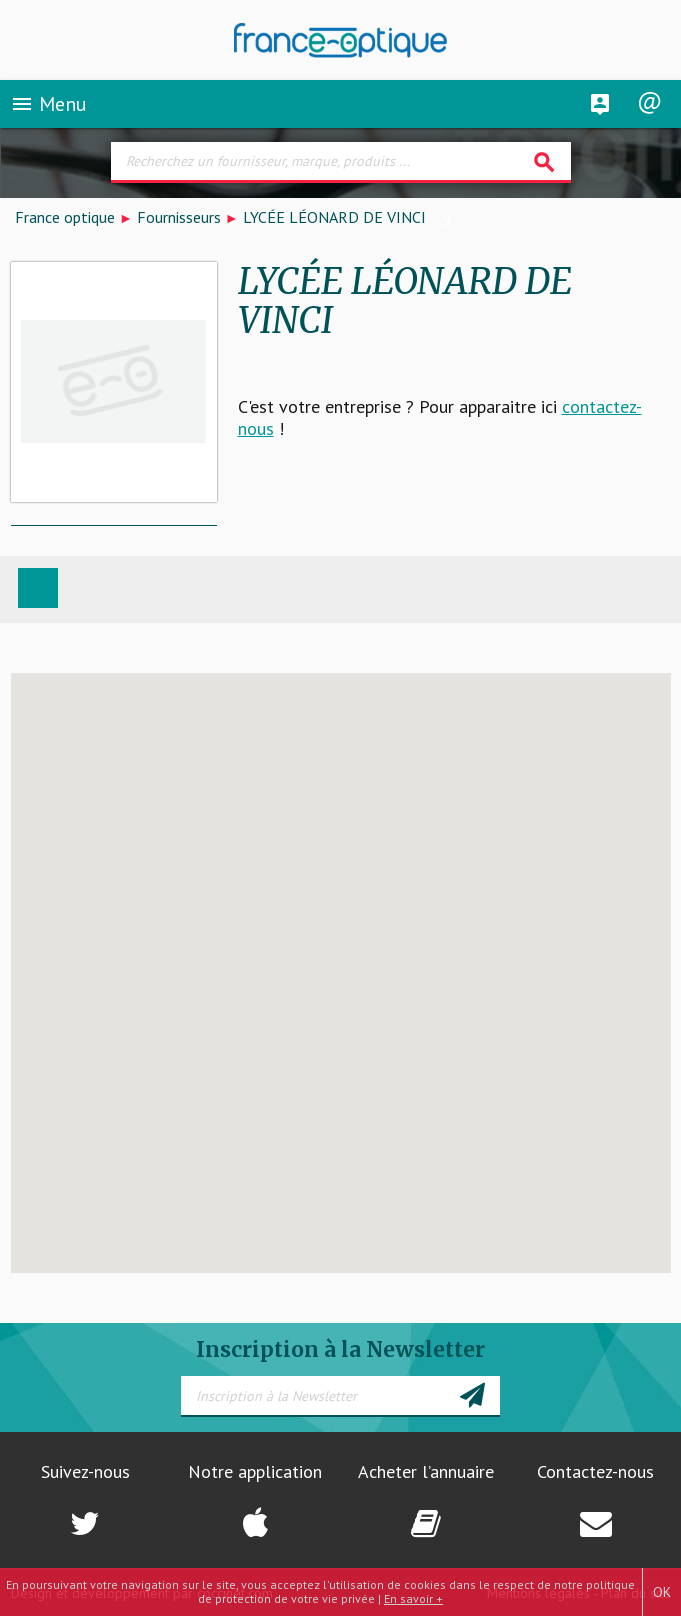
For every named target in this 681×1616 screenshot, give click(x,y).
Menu (48, 104)
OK (662, 1592)
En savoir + (413, 1598)
